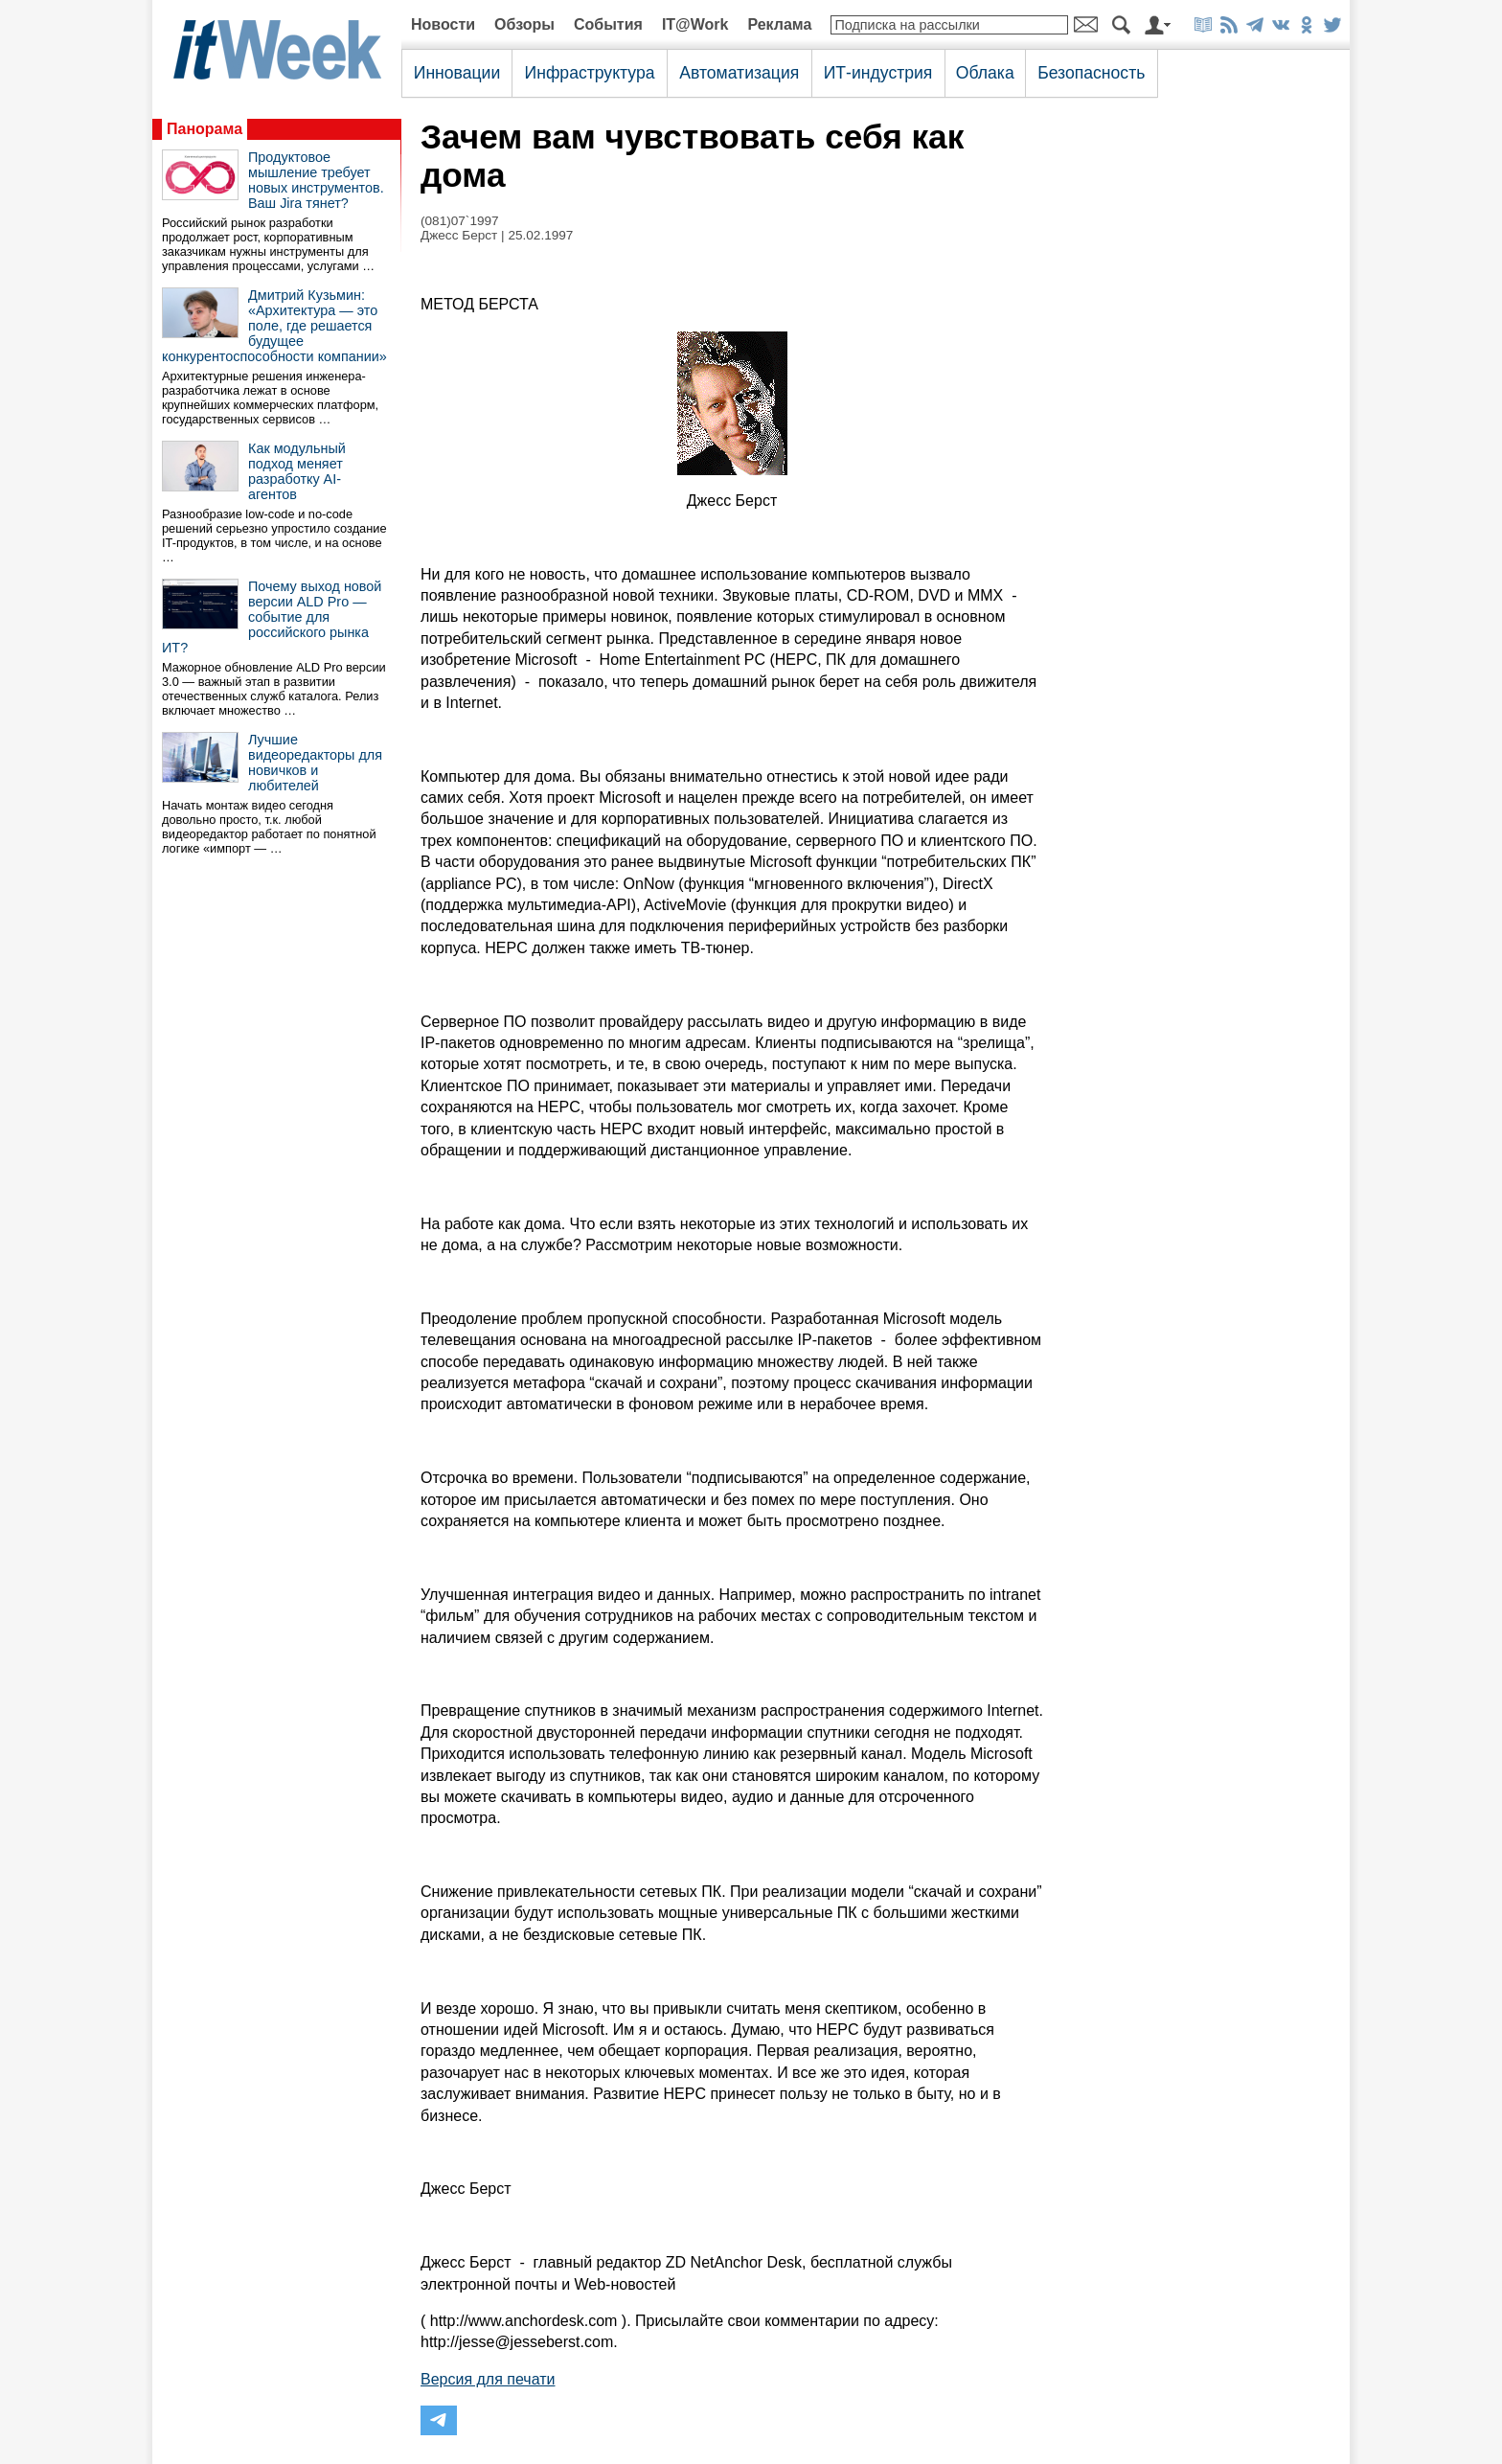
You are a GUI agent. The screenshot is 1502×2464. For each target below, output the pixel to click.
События (608, 24)
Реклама (779, 24)
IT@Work (695, 24)
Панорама (204, 129)
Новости (443, 24)
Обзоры (524, 24)
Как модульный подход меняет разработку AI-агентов (297, 471)
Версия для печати (488, 2379)
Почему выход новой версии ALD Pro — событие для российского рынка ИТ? (271, 617)
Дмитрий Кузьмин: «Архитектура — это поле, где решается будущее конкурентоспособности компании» (274, 325)
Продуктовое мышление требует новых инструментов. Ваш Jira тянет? (316, 180)
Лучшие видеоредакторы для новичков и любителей (315, 762)
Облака (985, 72)
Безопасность (1091, 72)
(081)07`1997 (460, 221)
